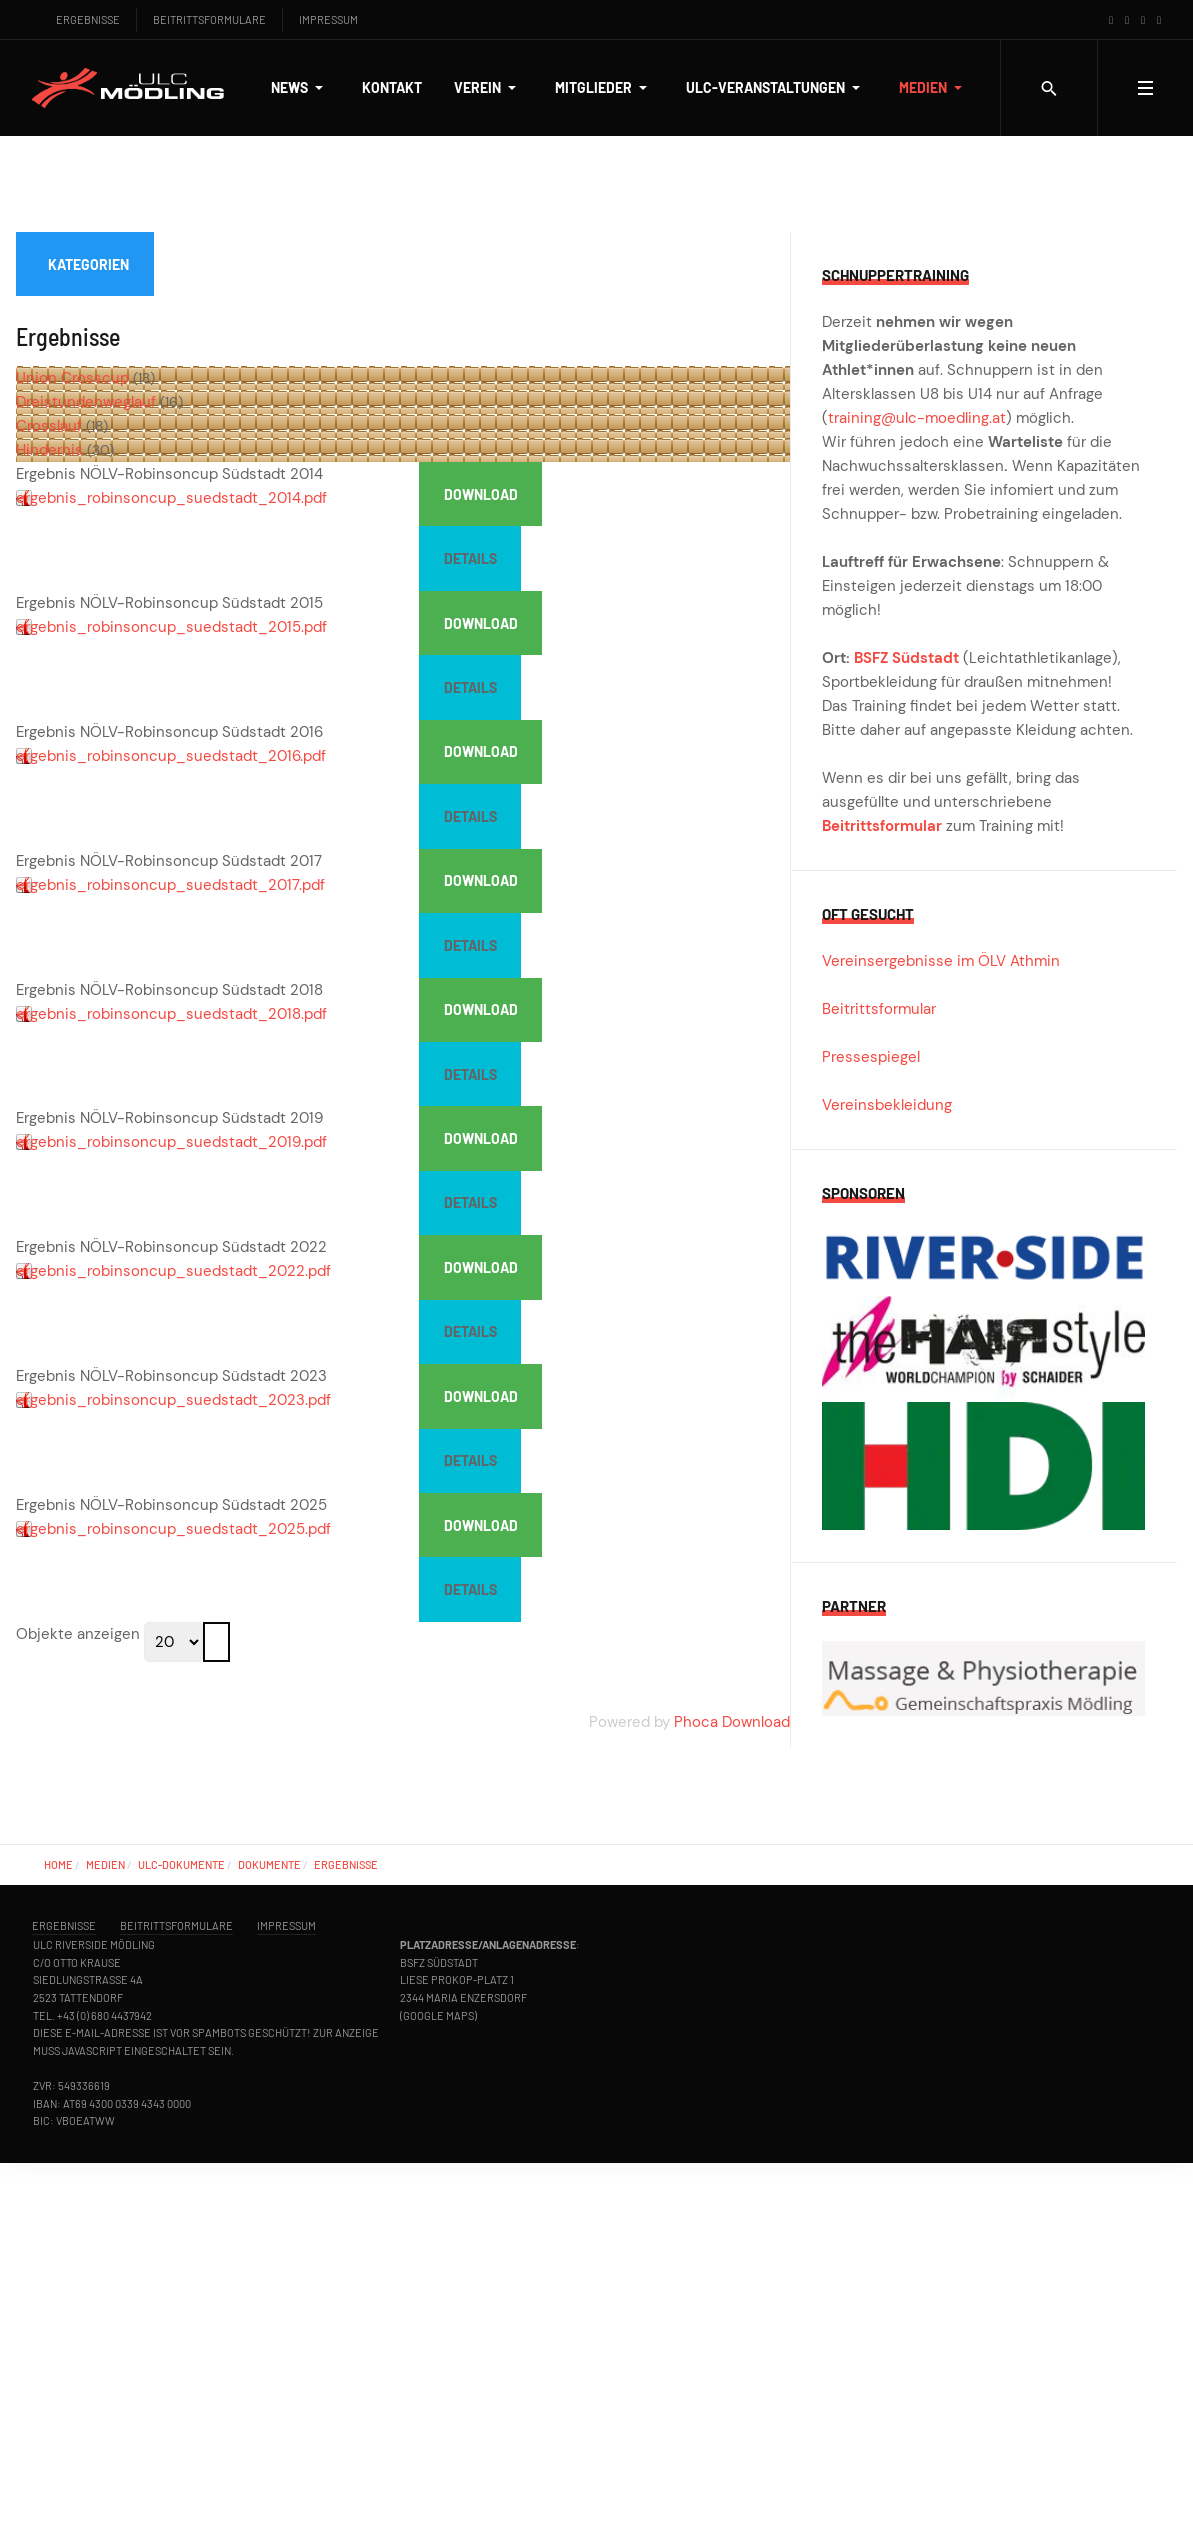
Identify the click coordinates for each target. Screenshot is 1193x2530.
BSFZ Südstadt (906, 658)
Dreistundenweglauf (86, 402)
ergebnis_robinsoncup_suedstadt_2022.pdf (173, 1271)
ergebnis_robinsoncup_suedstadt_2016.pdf (171, 756)
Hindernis (49, 450)
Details (470, 558)
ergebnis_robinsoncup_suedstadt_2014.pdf (171, 498)
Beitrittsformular (882, 826)
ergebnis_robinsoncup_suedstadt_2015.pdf (171, 627)
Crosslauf (49, 426)
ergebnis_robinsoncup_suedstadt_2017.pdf (170, 885)
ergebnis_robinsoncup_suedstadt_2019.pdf (171, 1142)
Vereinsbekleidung (887, 1105)
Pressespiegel (871, 1057)
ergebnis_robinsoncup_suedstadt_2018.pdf (171, 1014)
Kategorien (88, 264)
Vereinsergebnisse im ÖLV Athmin (941, 961)
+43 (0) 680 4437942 (104, 2015)
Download (481, 494)
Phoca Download (732, 1722)
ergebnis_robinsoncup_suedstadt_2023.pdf (173, 1400)
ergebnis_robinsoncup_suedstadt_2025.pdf (173, 1529)
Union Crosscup (72, 378)
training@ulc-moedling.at (917, 418)
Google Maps (438, 2015)
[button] (300, 88)
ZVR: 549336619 (71, 2085)
